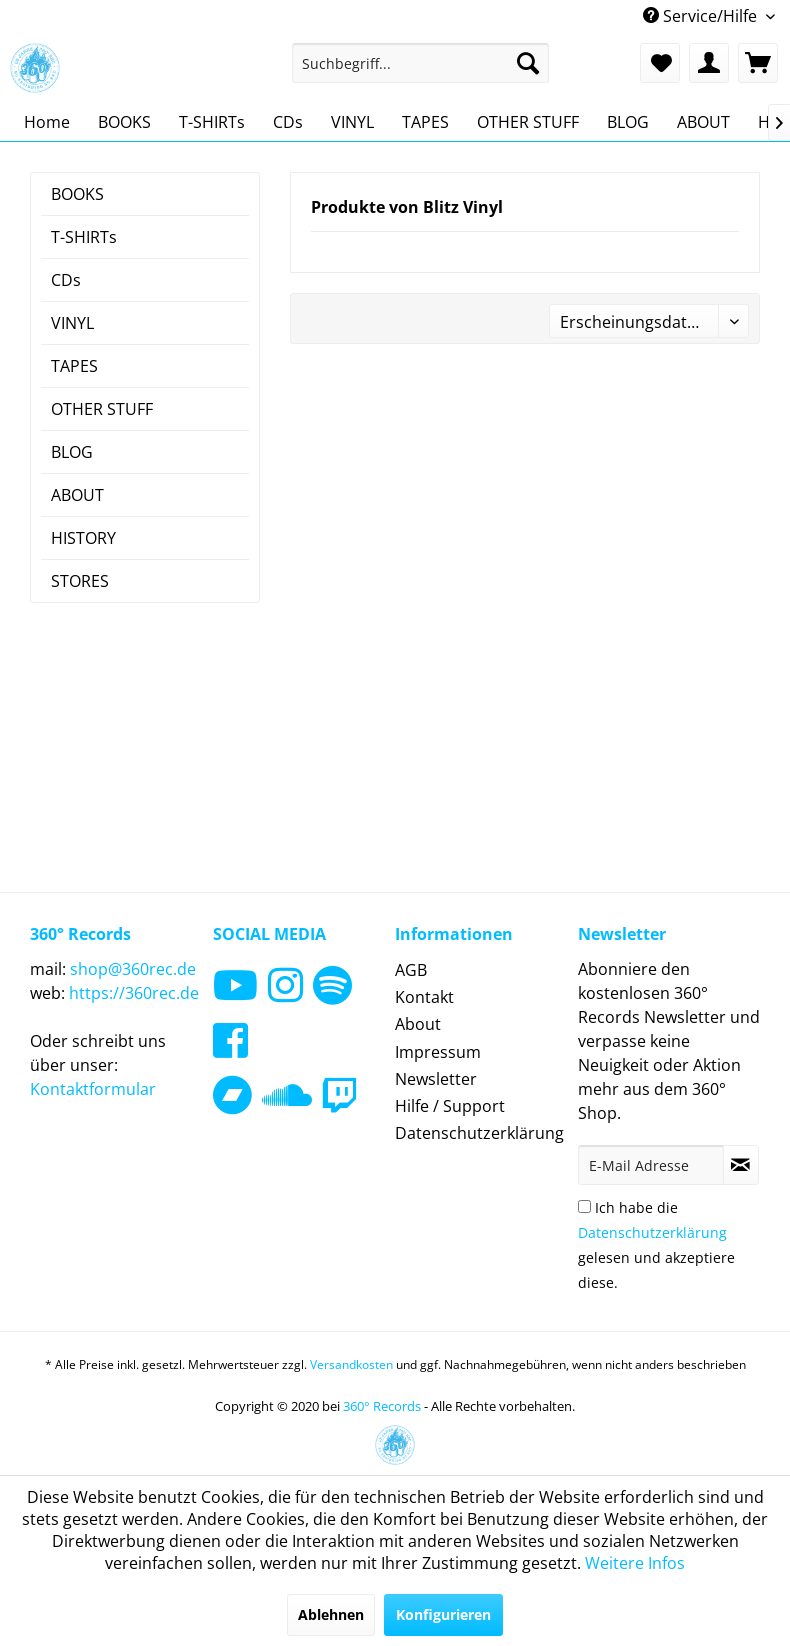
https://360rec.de (134, 993)
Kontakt (424, 997)
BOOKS (77, 194)
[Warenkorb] (758, 63)
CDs (66, 280)
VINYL (72, 323)
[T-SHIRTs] (212, 122)
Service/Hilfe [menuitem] (702, 16)
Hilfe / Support (450, 1106)
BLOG (72, 452)
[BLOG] (628, 122)
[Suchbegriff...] (420, 63)
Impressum (438, 1052)
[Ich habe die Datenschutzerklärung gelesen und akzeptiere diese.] (584, 1206)
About (418, 1024)
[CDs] (288, 122)
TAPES (74, 366)
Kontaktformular (93, 1089)
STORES (80, 581)
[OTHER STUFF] (528, 122)
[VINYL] (352, 122)
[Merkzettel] (660, 63)
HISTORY (83, 538)
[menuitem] (420, 63)
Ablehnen (331, 1614)
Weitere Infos (635, 1563)
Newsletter (436, 1079)
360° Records (382, 1406)
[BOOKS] (124, 122)
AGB (411, 970)
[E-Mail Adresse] (651, 1165)
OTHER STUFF (102, 409)
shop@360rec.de (133, 969)
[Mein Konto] (709, 63)
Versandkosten (351, 1364)
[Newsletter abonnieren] (741, 1165)
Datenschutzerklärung (479, 1133)
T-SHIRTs (84, 237)
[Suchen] (528, 63)
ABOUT (77, 495)
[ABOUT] (703, 122)
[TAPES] (425, 122)
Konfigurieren (443, 1614)
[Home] (47, 122)
